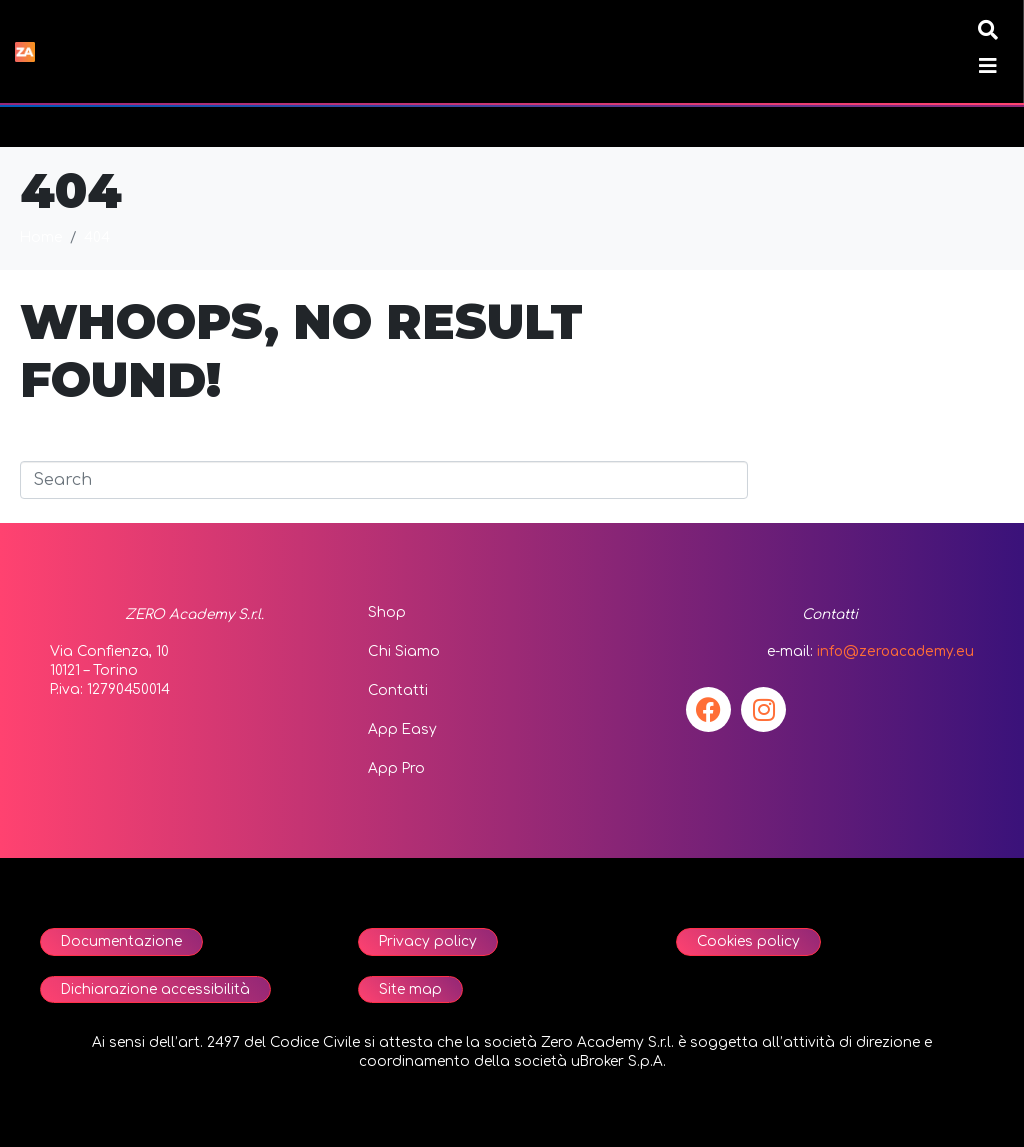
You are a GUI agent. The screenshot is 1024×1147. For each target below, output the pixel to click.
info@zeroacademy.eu (895, 651)
